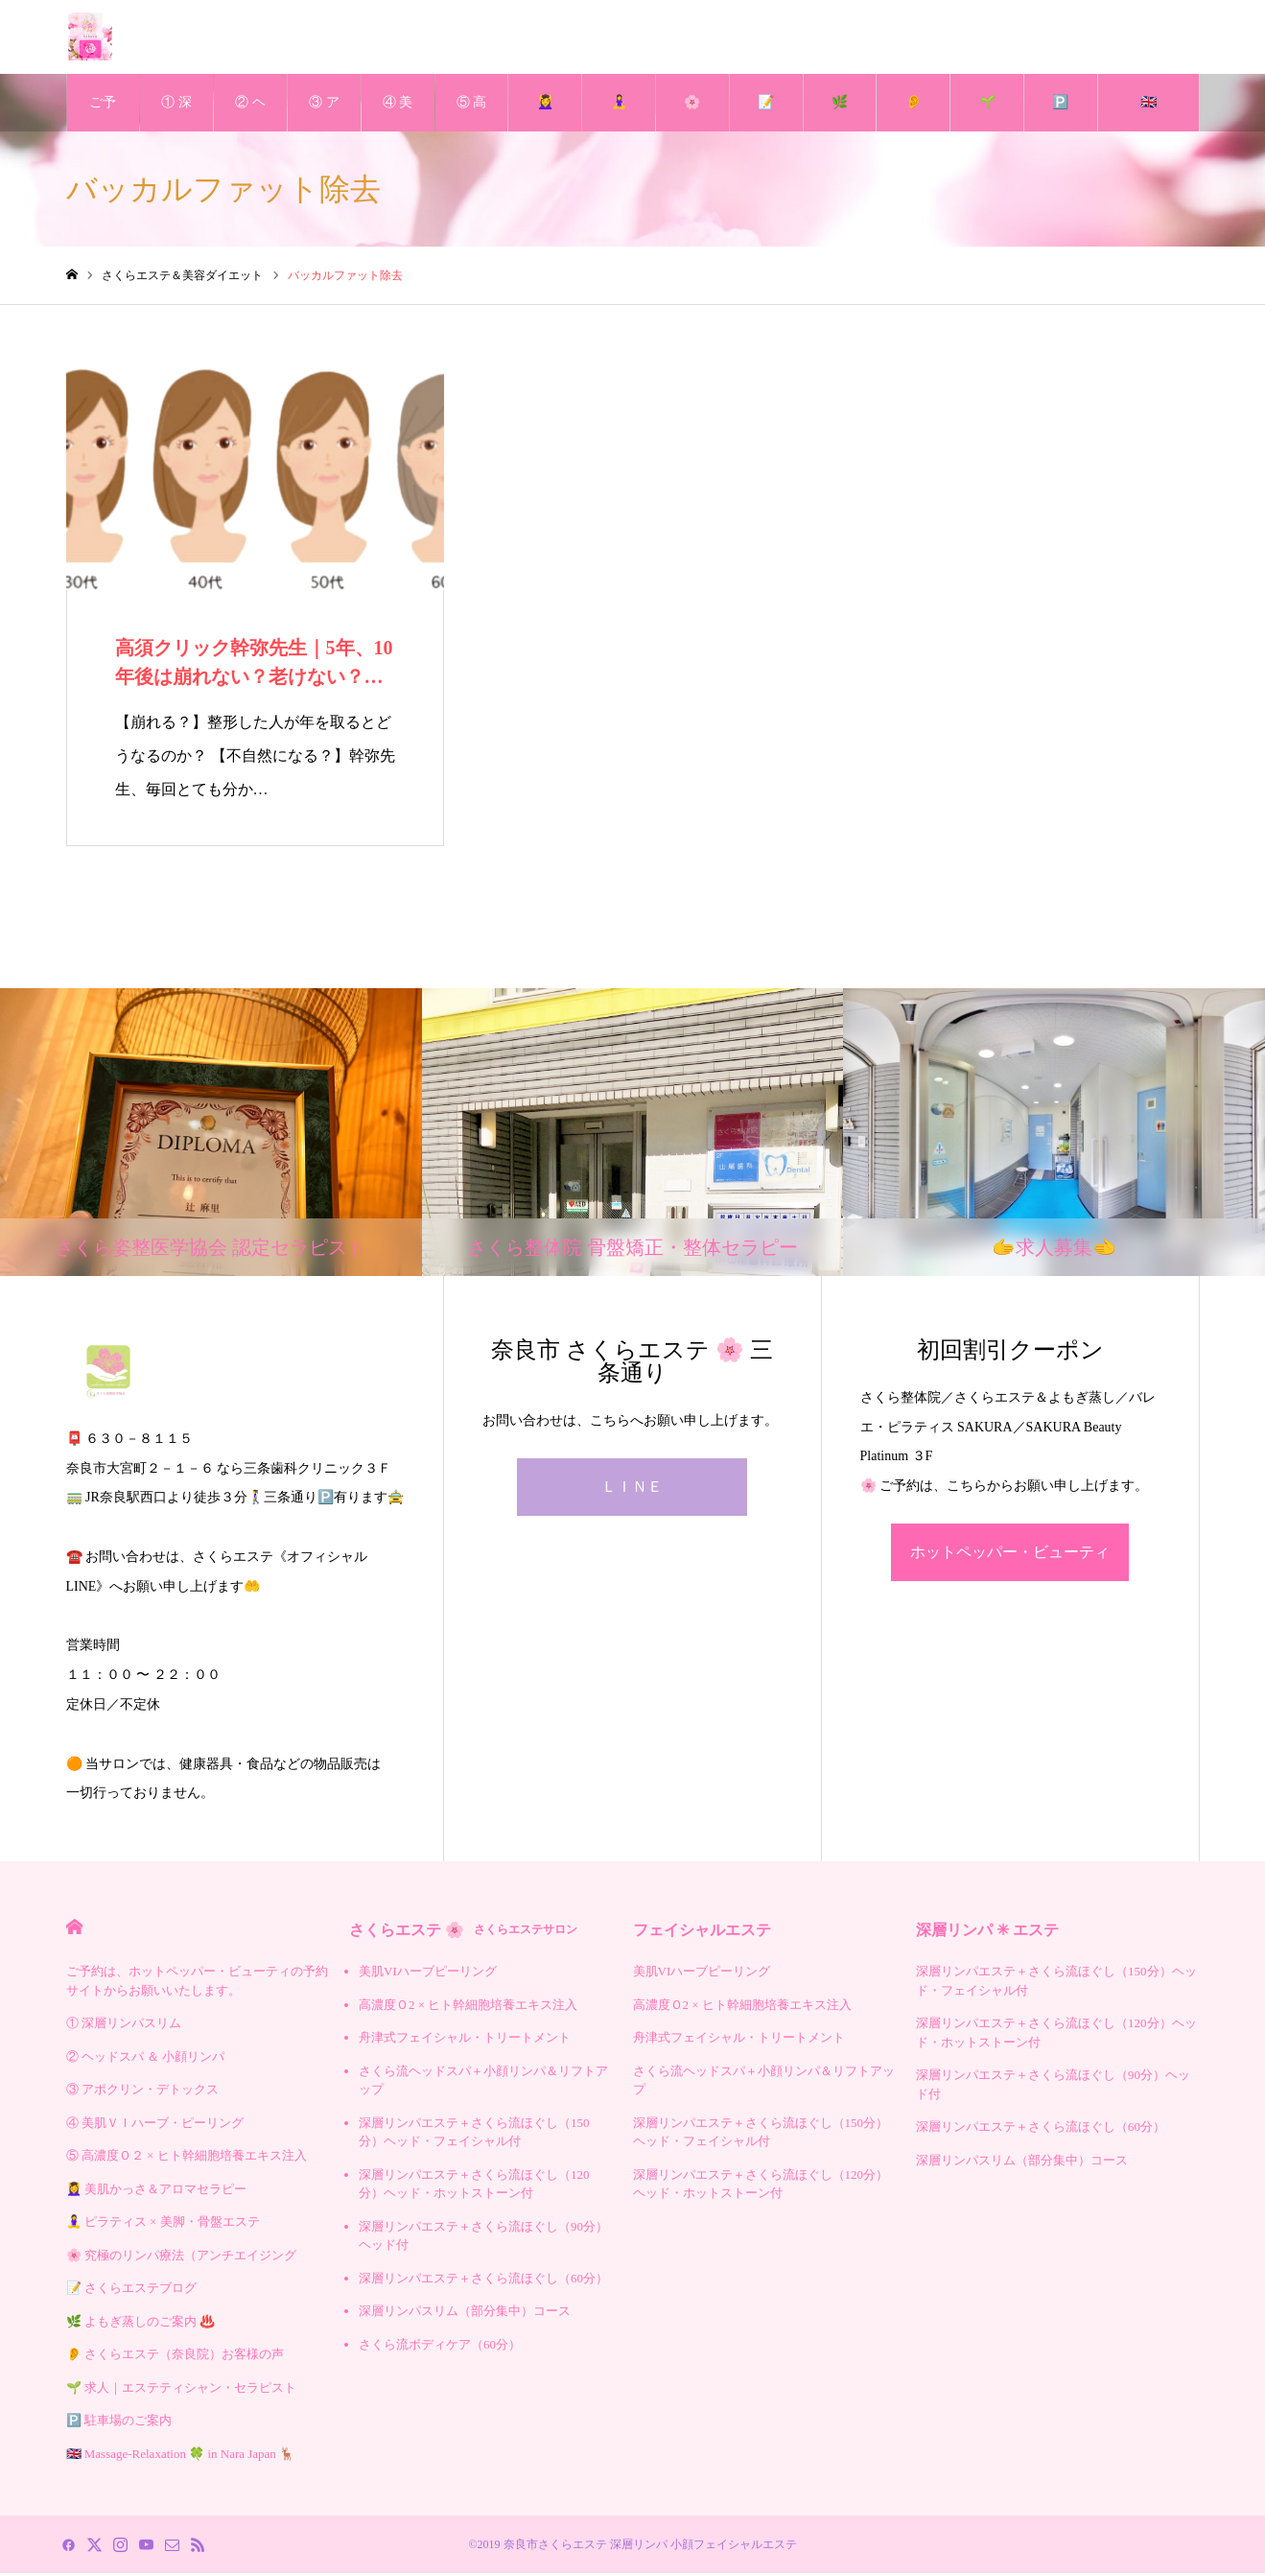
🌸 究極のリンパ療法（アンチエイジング (692, 116)
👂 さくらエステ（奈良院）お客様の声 (913, 116)
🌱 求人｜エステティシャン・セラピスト (986, 116)
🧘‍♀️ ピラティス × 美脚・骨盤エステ (618, 116)
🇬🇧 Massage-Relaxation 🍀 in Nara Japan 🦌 (1148, 116)
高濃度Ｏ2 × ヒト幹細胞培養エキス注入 (468, 2007)
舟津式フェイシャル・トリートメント (465, 2040)
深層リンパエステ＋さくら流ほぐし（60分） (483, 2281)
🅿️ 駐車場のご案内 (1060, 116)
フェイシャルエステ (702, 1933)
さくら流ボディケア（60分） (440, 2347)
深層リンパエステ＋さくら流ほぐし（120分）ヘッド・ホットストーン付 (474, 2187)
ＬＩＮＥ (632, 1489)
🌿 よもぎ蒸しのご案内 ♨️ (840, 116)
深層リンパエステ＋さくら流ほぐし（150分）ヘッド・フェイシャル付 (474, 2135)
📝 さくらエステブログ (766, 116)
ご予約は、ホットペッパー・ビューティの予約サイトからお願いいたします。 (102, 116)
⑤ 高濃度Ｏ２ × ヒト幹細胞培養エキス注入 (472, 116)
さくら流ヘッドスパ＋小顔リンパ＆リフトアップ (483, 2083)
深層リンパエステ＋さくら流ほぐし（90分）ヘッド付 (483, 2239)
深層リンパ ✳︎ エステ (987, 1933)
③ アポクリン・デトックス (324, 116)
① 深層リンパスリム (176, 116)
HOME (74, 1930)
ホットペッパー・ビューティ (1010, 1555)
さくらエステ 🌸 (463, 1933)
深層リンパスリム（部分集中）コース (465, 2313)
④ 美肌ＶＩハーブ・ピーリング (398, 116)
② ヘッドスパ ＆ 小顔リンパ (250, 116)
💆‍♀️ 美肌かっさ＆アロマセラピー (544, 116)
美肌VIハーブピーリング (428, 1974)
